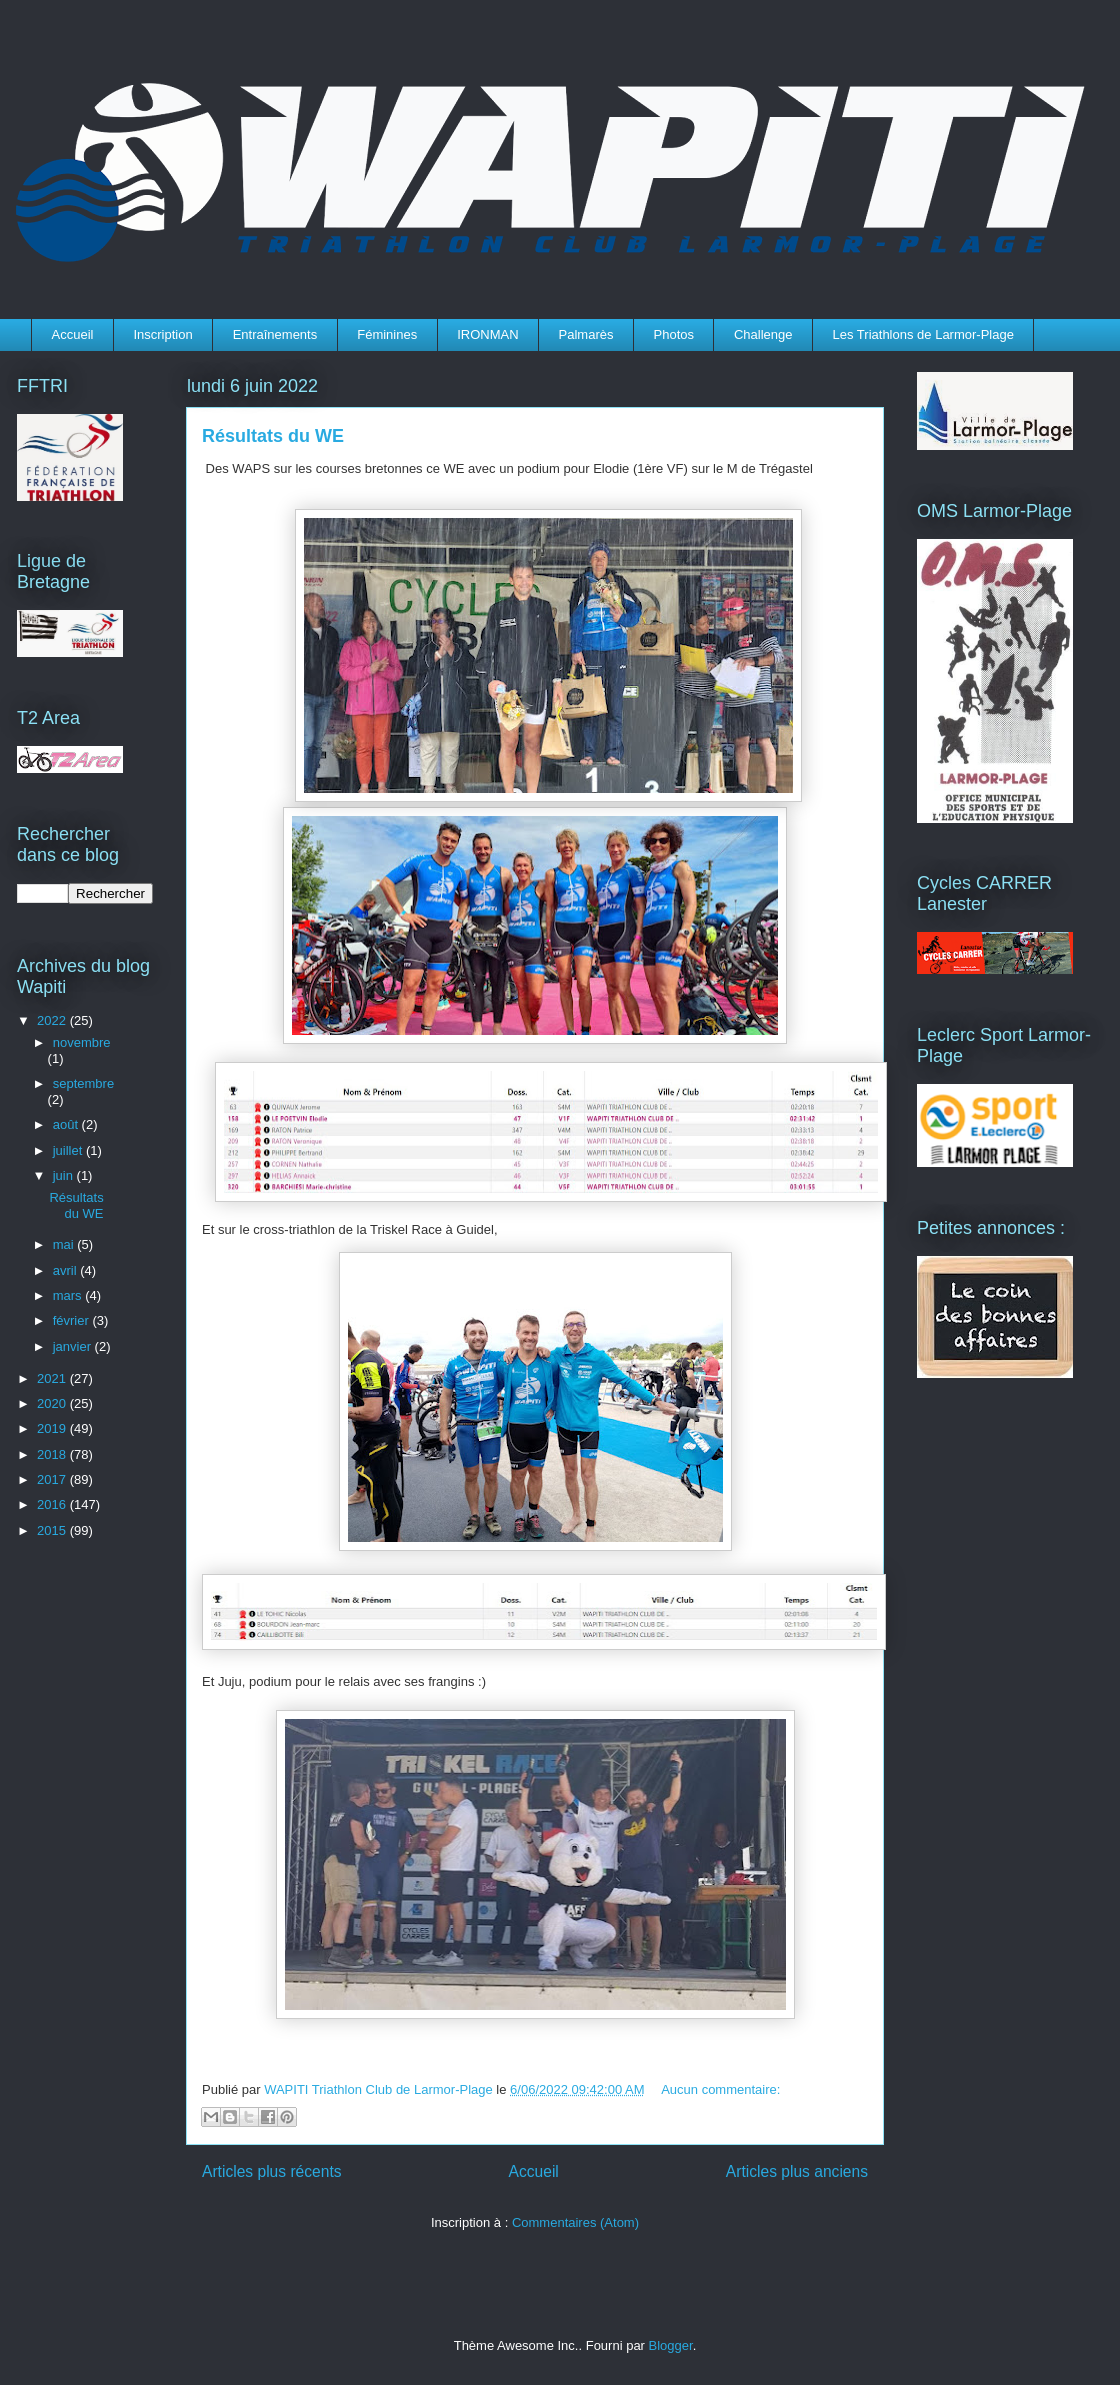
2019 (53, 1428)
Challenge (763, 334)
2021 (53, 1378)
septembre (83, 1083)
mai (65, 1244)
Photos (674, 334)
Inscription (162, 334)
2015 (53, 1530)
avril (66, 1270)
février (73, 1320)
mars (69, 1295)
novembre (82, 1042)
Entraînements (275, 334)
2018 (53, 1454)
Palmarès (586, 334)
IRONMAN (487, 334)
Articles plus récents (272, 2171)
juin (65, 1175)
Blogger (671, 2345)
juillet (69, 1150)
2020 (53, 1403)
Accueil (73, 334)
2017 (53, 1479)
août (67, 1124)
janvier (74, 1346)
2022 (53, 1020)
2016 (53, 1504)
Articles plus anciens (797, 2171)
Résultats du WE (273, 436)
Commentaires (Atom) (575, 2222)
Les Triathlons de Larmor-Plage (923, 334)
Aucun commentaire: (720, 2089)
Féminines (387, 334)
